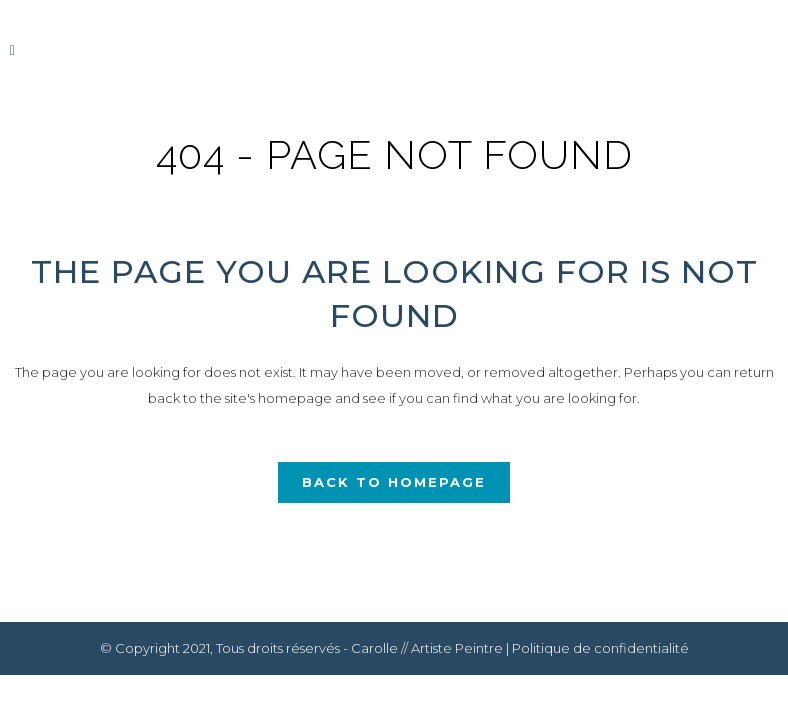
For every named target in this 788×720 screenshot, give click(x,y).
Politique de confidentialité (600, 648)
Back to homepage (394, 482)
